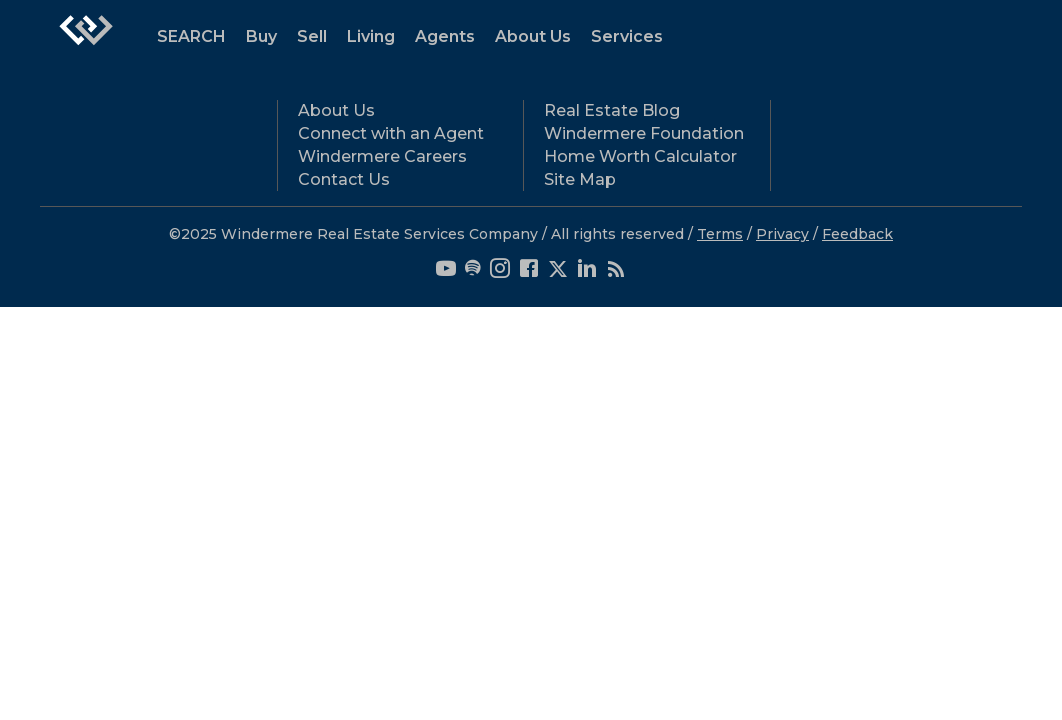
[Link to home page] (86, 40)
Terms (720, 234)
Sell (312, 36)
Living (371, 36)
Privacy (782, 234)
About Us (533, 36)
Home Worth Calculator (640, 156)
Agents (445, 36)
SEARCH (191, 36)
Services (627, 36)
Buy (261, 36)
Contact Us (344, 179)
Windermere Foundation (644, 133)
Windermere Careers (382, 156)
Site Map (580, 179)
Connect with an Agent (391, 133)
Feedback (857, 234)
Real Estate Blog (612, 110)
